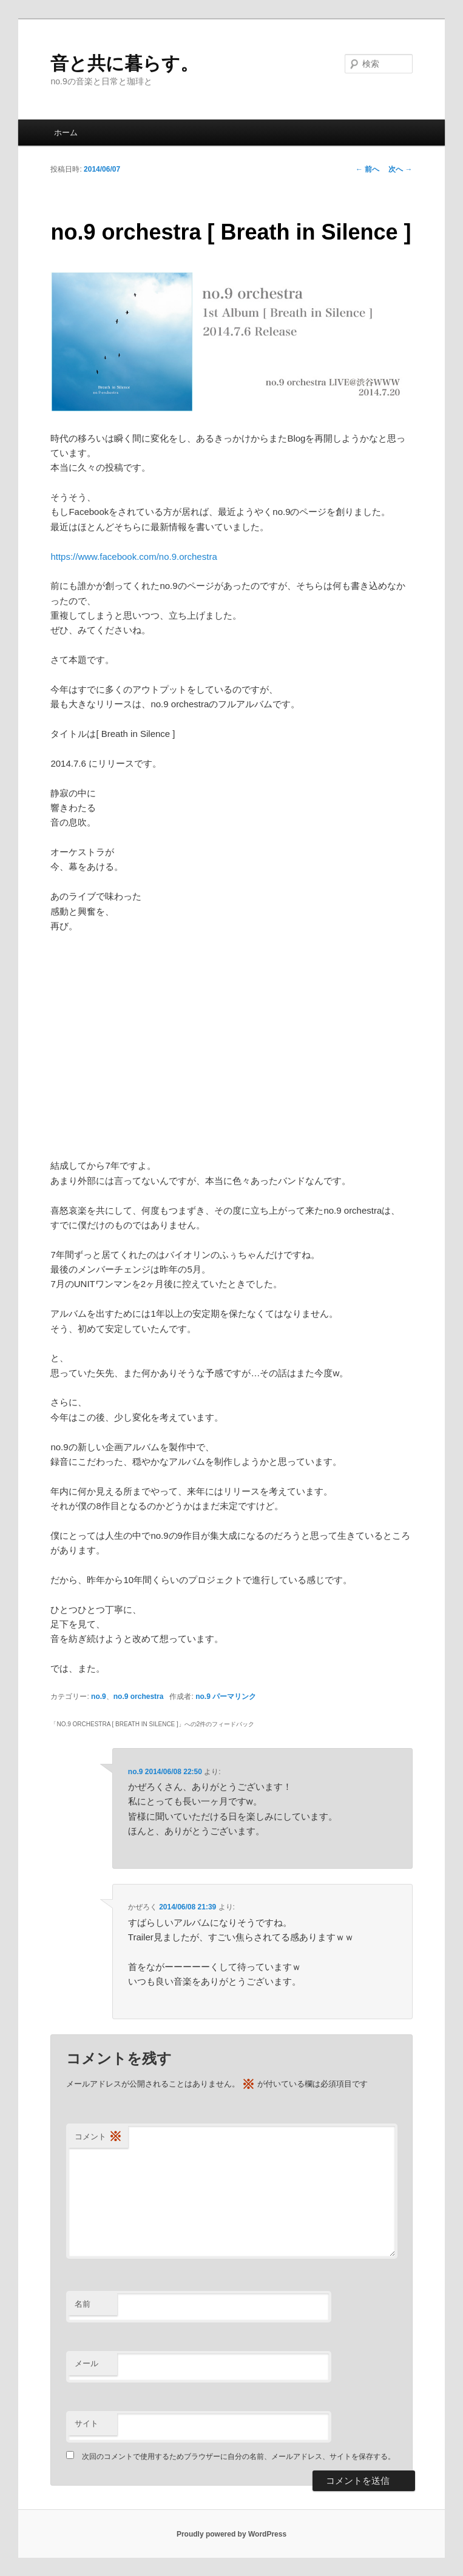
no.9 (98, 1696)
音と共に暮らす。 (124, 63)
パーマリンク (234, 1696)
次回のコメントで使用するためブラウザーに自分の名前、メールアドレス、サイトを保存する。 (238, 2456)
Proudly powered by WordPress (231, 2534)
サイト (86, 2423)
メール (86, 2363)
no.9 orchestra (138, 1696)
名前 (82, 2304)
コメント (98, 2137)
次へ (400, 169)
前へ (367, 169)
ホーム (66, 132)
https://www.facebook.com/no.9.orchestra (133, 556)
